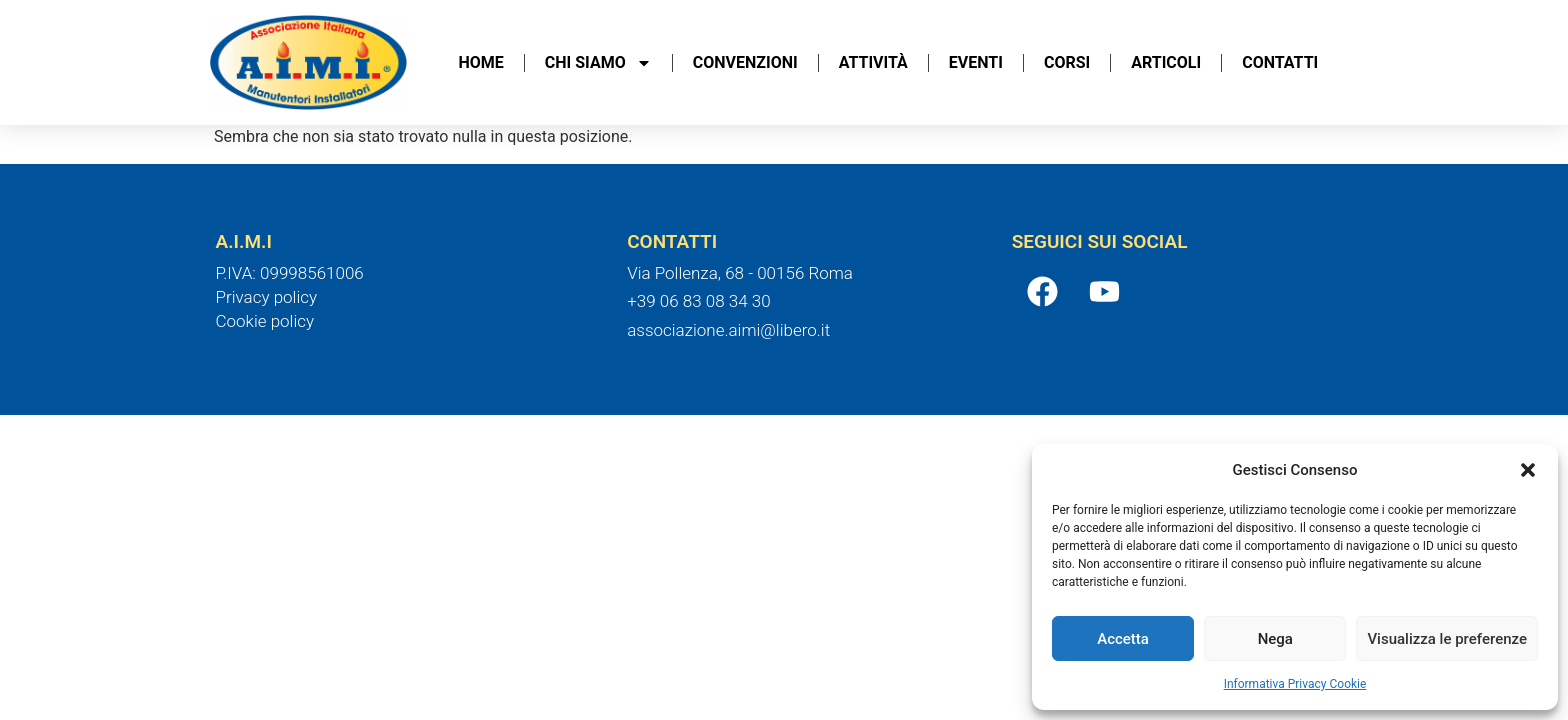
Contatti (1280, 62)
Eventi (976, 62)
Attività (873, 62)
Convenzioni (745, 62)
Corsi (1067, 62)
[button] (1528, 470)
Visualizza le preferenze (1447, 639)
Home (481, 62)
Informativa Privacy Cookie (1295, 684)
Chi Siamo (598, 63)
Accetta (1123, 639)
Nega (1275, 639)
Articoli (1166, 62)
